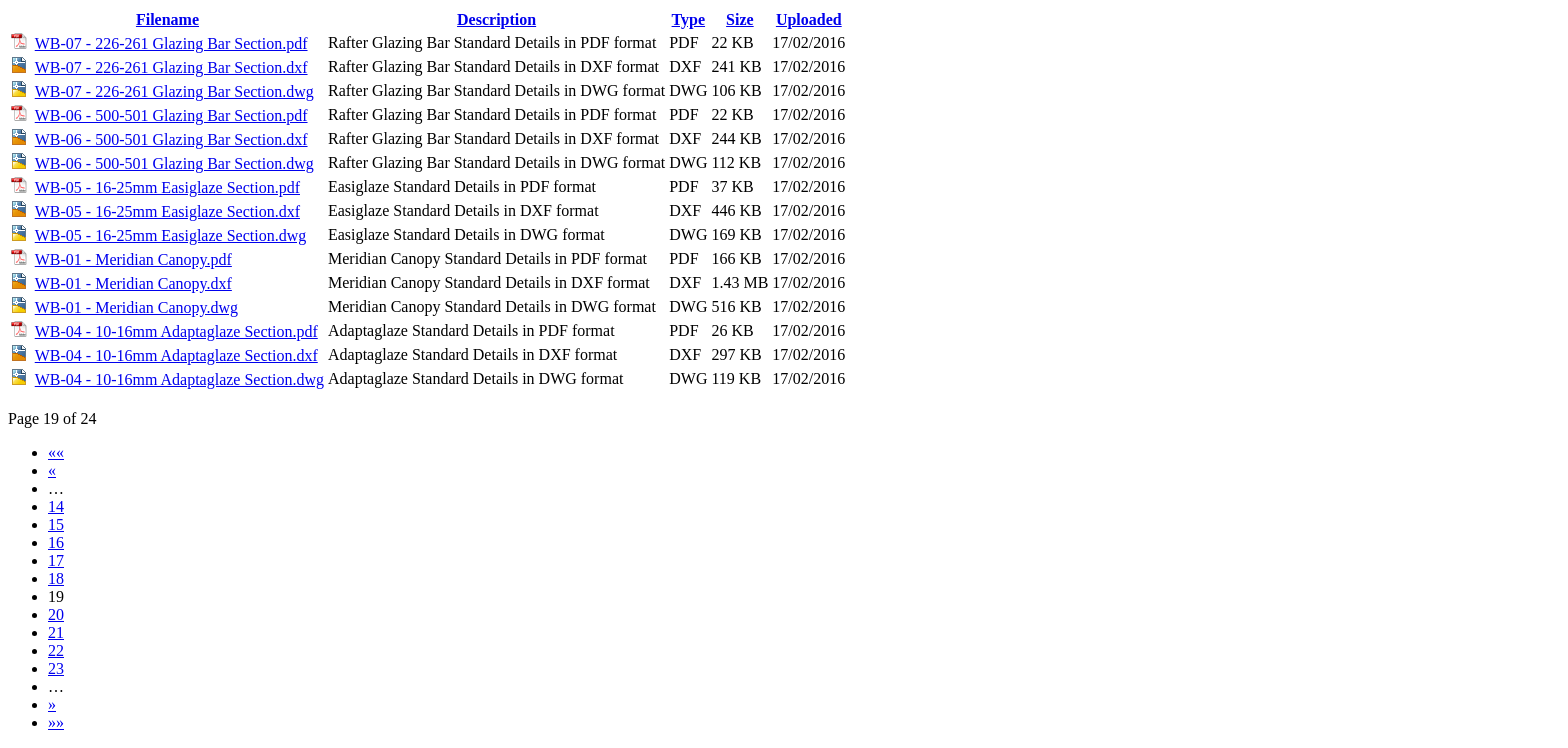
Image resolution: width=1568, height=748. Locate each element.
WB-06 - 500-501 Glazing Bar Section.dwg (174, 163)
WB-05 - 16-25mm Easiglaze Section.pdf (167, 187)
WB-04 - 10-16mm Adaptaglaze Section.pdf (176, 331)
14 (56, 506)
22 (56, 650)
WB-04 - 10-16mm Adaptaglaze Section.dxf (176, 355)
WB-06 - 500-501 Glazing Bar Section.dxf (171, 139)
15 (56, 524)
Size (740, 19)
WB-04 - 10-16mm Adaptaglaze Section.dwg (179, 379)
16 (56, 542)
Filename (167, 19)
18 (56, 578)
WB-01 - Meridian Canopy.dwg (136, 307)
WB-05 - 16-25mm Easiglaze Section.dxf (167, 211)
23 (56, 668)
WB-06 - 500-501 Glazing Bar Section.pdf (171, 115)
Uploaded (809, 19)
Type (688, 19)
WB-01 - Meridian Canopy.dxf (133, 283)
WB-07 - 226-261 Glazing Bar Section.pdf (171, 43)
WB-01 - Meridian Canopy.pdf (133, 259)
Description (496, 19)
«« (56, 452)
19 (56, 596)
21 (56, 632)
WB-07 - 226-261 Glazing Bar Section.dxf (171, 67)
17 (56, 560)
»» (56, 722)
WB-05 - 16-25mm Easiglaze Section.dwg (171, 235)
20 (56, 614)
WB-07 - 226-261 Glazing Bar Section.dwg (174, 91)
